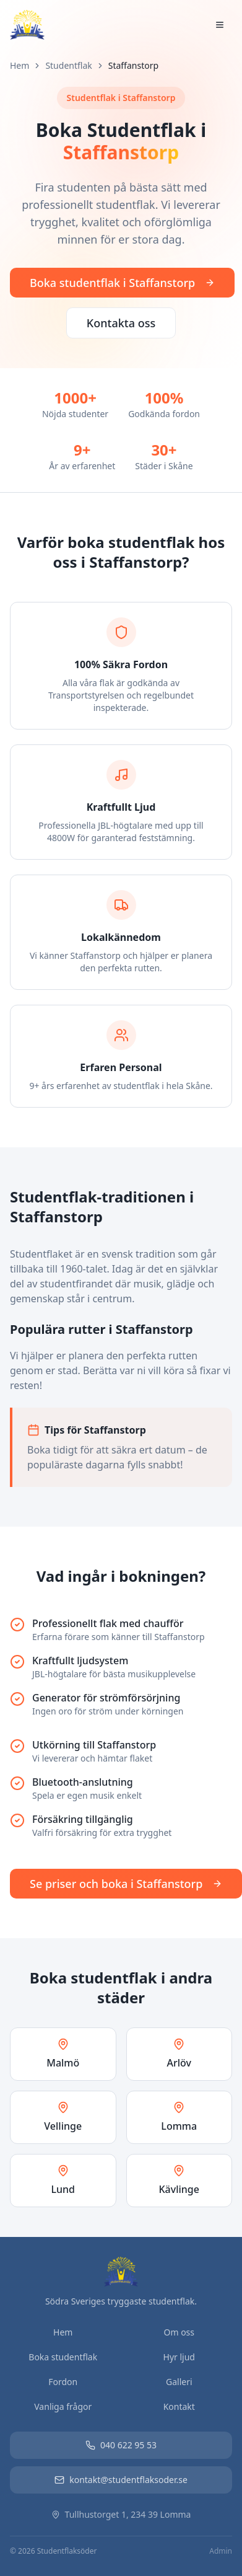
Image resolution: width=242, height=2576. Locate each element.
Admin (220, 2551)
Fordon (62, 2382)
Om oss (178, 2332)
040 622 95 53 (121, 2445)
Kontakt (179, 2406)
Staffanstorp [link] (133, 65)
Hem (19, 65)
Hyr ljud (179, 2357)
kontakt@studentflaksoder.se (121, 2480)
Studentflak (68, 65)
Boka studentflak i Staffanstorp (122, 282)
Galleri (179, 2382)
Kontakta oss (121, 322)
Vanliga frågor (63, 2406)
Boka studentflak (62, 2357)
